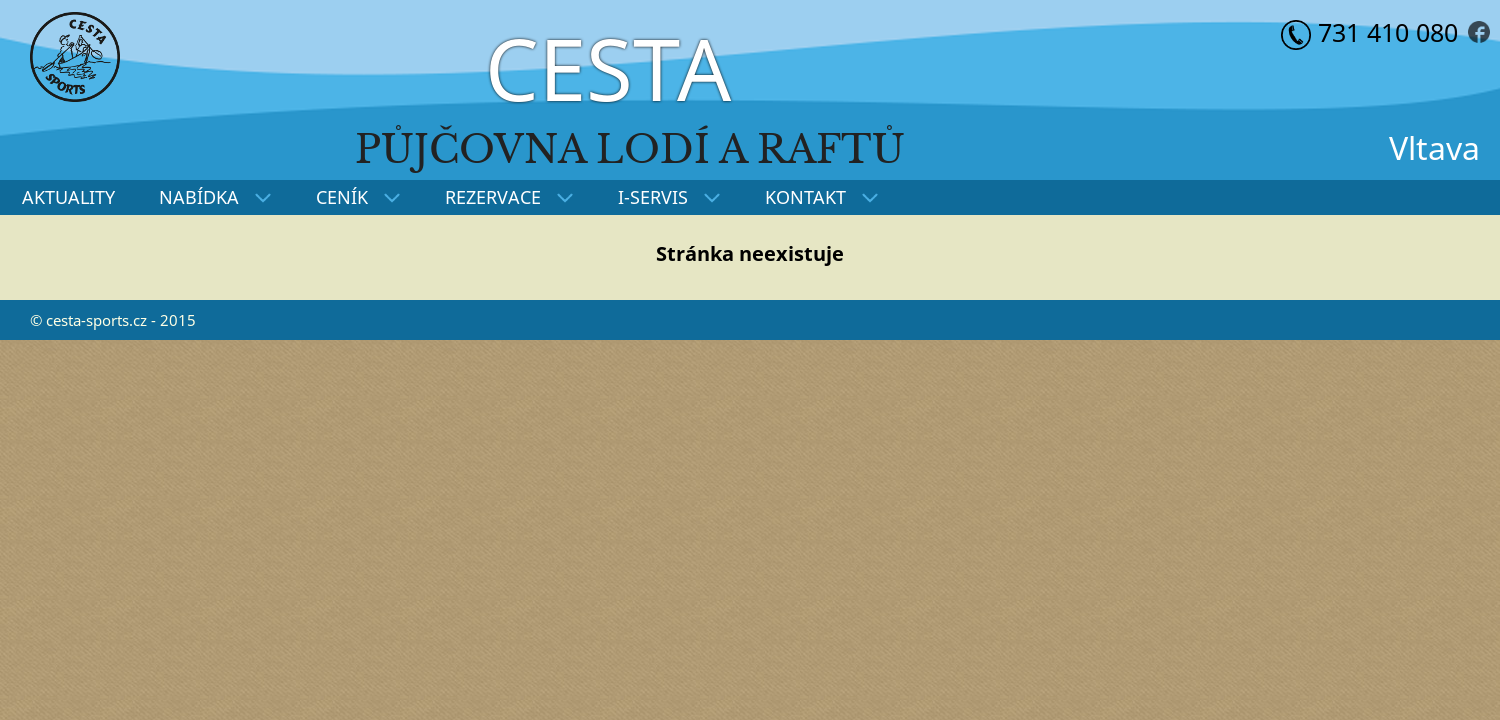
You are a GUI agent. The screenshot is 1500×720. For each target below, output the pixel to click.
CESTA (608, 68)
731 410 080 (1369, 32)
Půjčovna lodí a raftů (630, 149)
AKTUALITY (68, 197)
